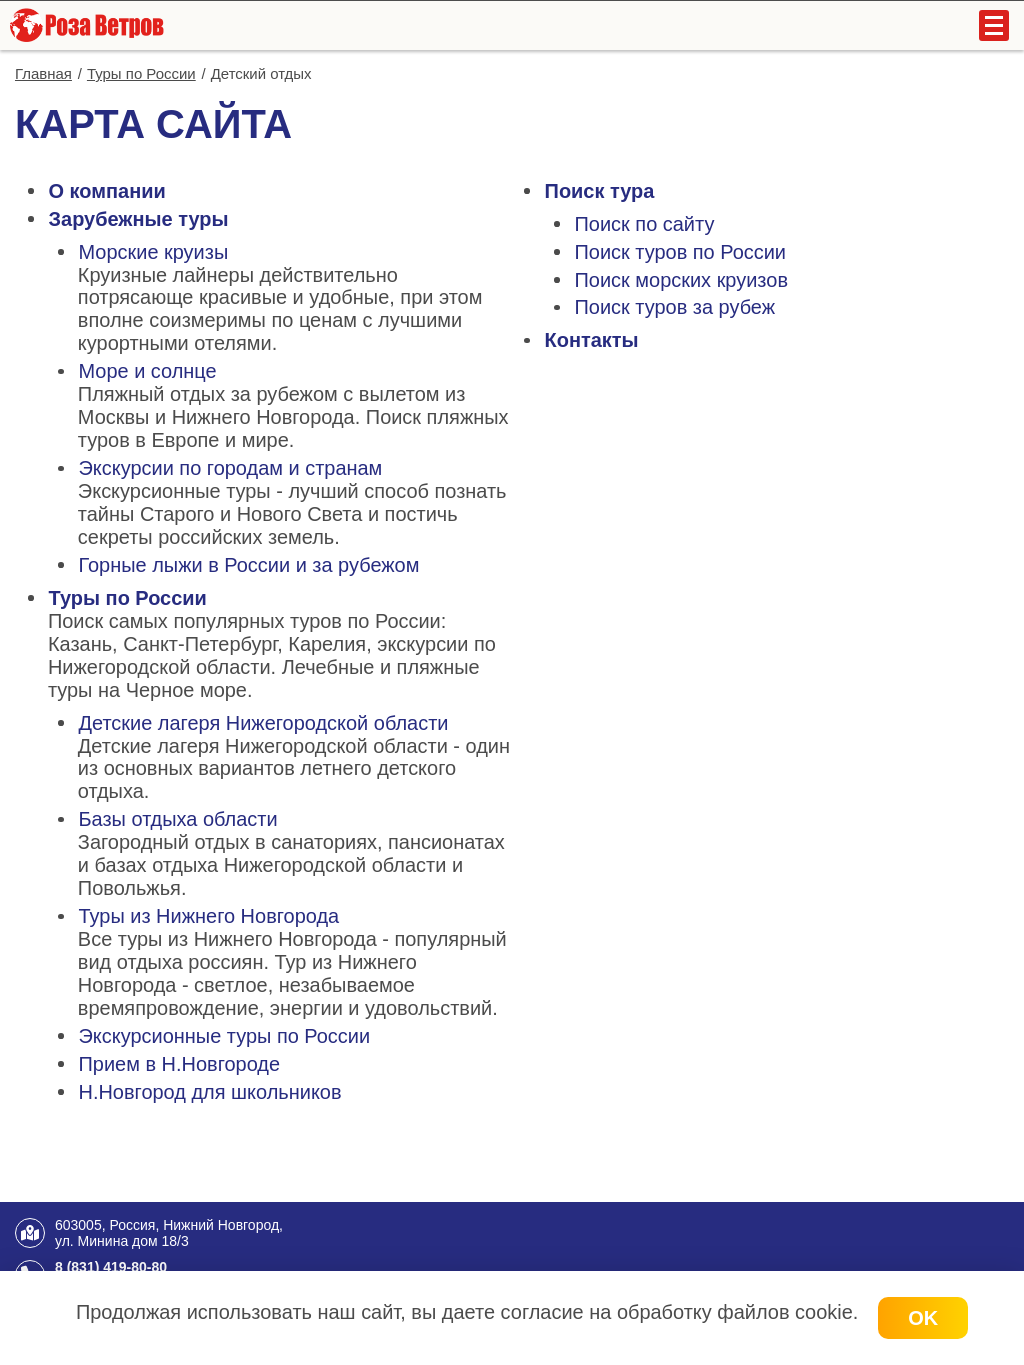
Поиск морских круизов (681, 280)
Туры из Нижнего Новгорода (208, 916)
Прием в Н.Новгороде (179, 1064)
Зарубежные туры (139, 219)
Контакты (592, 340)
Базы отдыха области (177, 819)
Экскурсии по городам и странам (230, 468)
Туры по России (128, 598)
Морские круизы (153, 252)
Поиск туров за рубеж (675, 307)
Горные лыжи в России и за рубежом (248, 565)
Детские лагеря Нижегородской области (263, 723)
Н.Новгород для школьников (209, 1092)
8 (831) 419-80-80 (111, 1267)
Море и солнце (147, 371)
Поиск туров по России (681, 252)
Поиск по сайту (645, 224)
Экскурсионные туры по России (224, 1036)
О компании (107, 191)
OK (923, 1318)
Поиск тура (600, 191)
